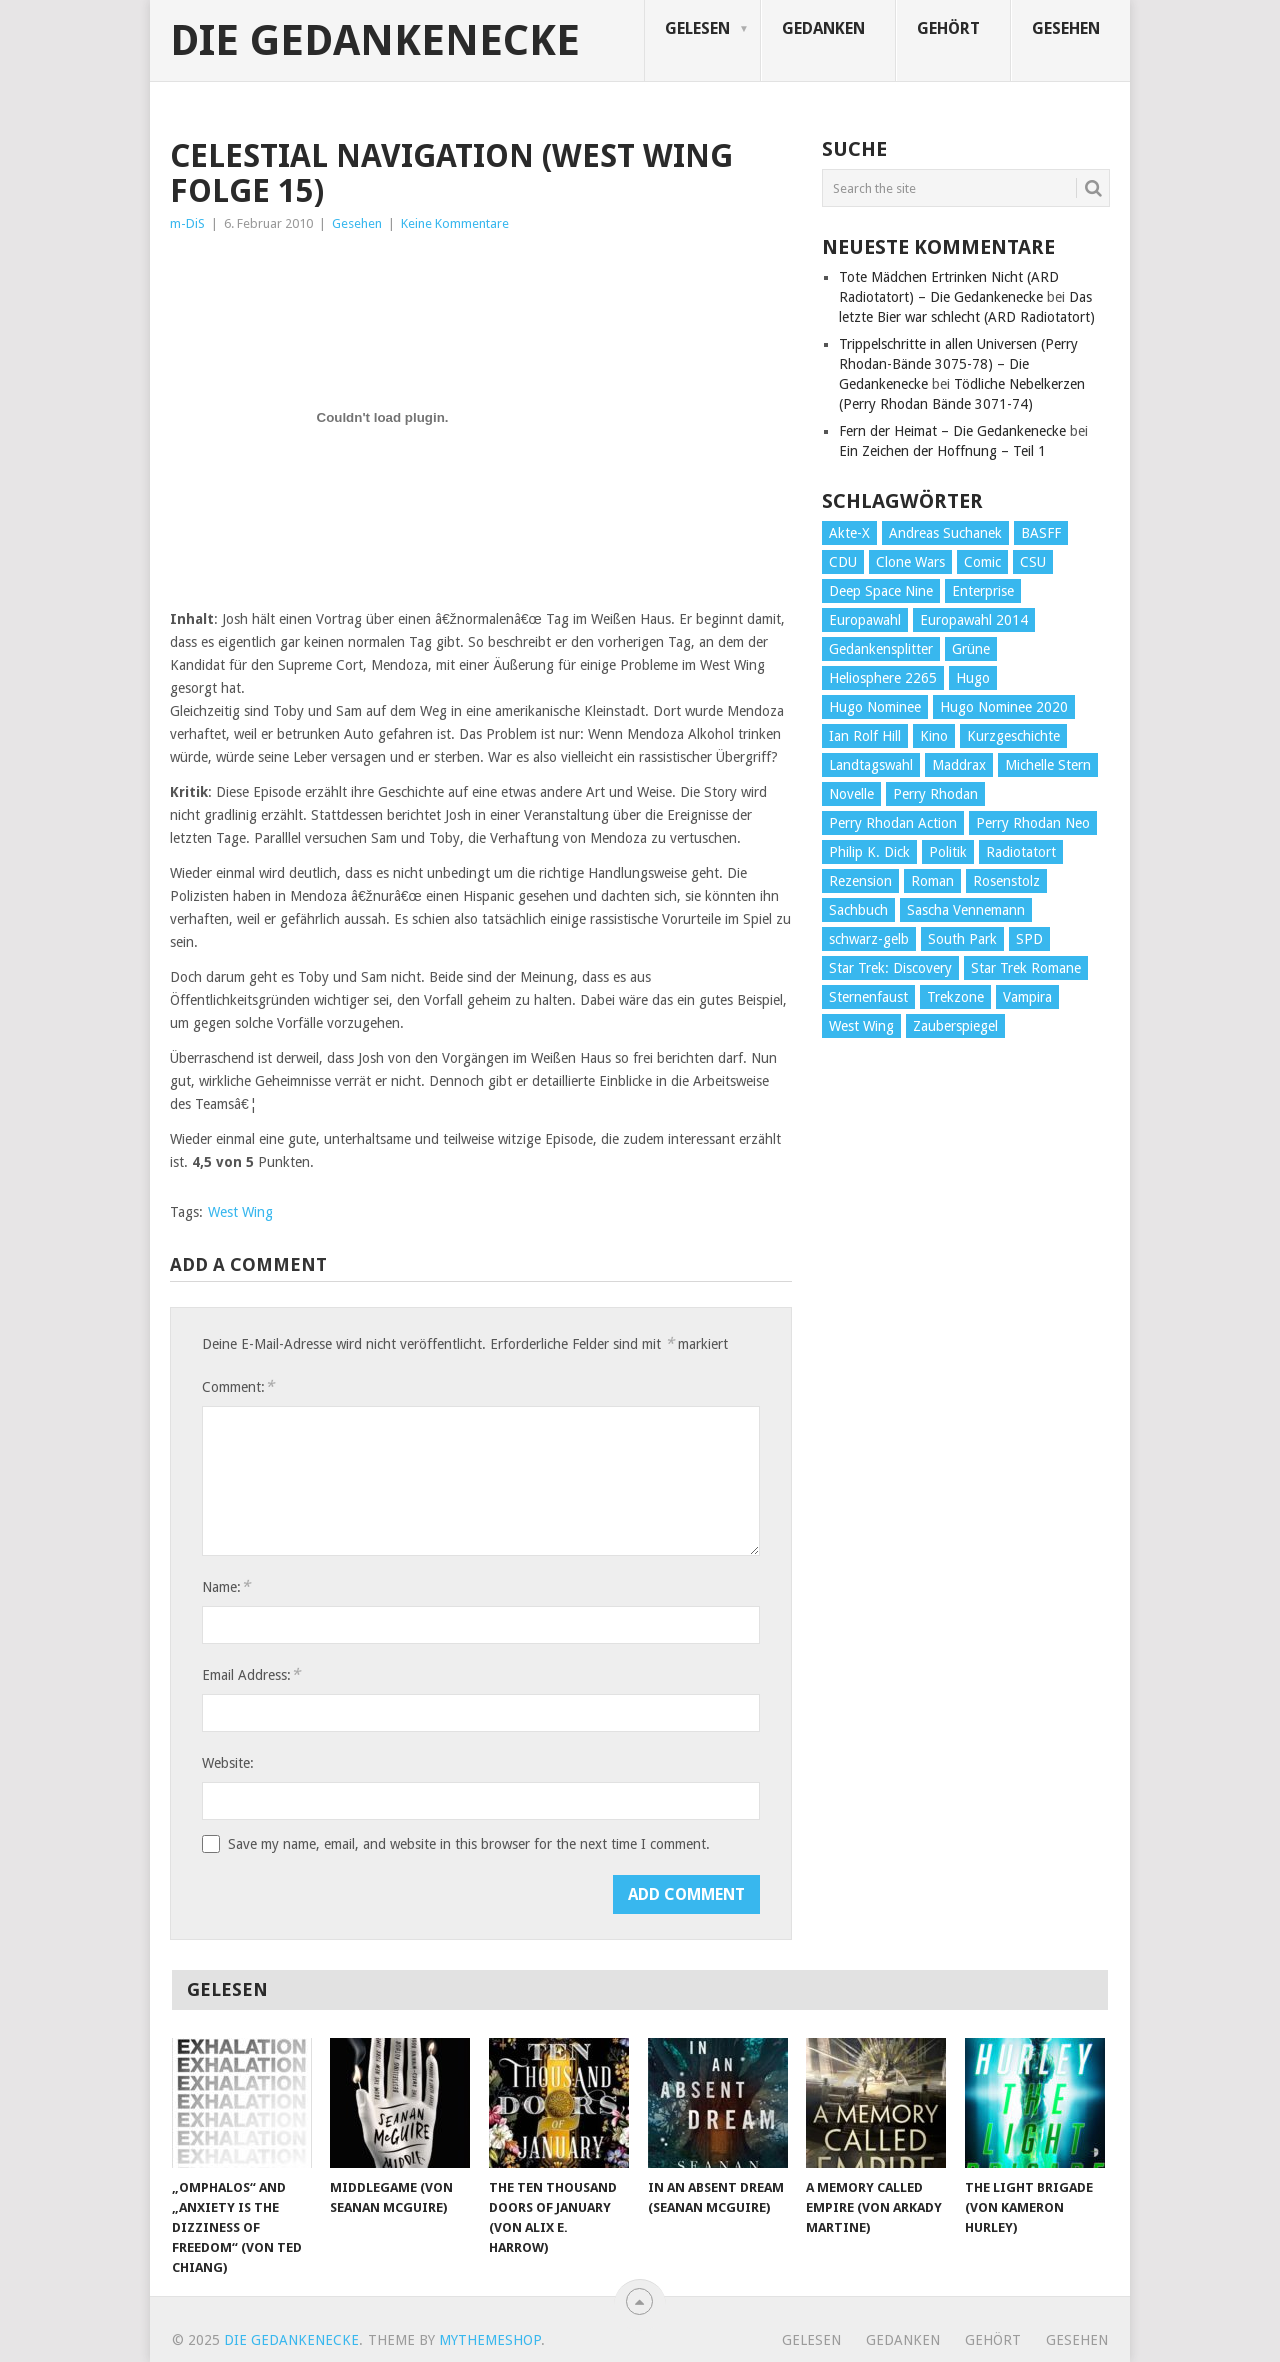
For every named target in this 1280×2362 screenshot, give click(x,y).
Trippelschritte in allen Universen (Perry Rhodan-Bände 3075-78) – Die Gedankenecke (958, 364)
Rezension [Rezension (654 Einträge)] (860, 881)
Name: (226, 1586)
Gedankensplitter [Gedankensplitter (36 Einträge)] (881, 649)
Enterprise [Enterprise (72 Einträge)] (983, 591)
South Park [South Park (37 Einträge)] (962, 939)
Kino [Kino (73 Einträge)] (934, 736)
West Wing (240, 1212)
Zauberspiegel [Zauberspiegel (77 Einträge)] (955, 1026)
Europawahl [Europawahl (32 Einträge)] (865, 620)
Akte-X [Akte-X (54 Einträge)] (849, 533)
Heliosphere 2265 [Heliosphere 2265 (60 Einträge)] (883, 678)
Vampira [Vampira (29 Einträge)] (1027, 997)
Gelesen (697, 28)
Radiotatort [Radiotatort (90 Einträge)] (1021, 852)
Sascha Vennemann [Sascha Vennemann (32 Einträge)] (966, 910)
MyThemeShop (490, 2340)
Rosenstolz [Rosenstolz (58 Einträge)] (1006, 881)
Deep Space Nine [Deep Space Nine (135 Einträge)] (881, 591)
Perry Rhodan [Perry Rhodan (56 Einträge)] (935, 794)
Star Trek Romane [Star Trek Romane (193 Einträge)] (1026, 968)
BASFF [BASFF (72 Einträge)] (1041, 533)
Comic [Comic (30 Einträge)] (982, 562)
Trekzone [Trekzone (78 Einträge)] (955, 997)
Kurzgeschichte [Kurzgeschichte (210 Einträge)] (1013, 736)
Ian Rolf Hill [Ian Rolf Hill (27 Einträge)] (865, 736)
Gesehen (1066, 28)
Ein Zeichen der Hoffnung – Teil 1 (942, 451)
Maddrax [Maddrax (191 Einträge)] (959, 765)
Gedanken (823, 28)
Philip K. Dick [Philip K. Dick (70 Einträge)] (869, 852)
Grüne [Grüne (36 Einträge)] (971, 649)
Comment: (238, 1386)
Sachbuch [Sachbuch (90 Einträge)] (858, 910)
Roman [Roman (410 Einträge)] (932, 881)
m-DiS (187, 223)
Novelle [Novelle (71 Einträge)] (851, 794)
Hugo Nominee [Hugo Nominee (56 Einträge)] (875, 707)
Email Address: (251, 1674)
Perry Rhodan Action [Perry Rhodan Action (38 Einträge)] (893, 823)
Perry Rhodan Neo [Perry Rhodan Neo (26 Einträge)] (1033, 823)
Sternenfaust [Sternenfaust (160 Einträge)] (868, 997)
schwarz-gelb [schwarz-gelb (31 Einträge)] (869, 939)
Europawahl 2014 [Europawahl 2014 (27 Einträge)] (974, 620)
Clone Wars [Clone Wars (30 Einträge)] (910, 562)
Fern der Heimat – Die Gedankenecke (952, 431)
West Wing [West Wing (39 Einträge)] (861, 1026)
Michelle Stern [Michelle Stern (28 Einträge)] (1048, 765)
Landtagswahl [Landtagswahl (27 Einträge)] (871, 765)
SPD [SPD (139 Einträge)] (1029, 939)
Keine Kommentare (455, 223)
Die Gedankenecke (375, 41)
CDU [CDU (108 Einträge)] (843, 562)
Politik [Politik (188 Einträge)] (948, 852)
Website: (228, 1763)
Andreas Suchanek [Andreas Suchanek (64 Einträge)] (945, 533)
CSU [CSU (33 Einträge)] (1033, 562)
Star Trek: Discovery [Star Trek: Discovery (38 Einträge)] (890, 968)
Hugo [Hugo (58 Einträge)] (973, 678)
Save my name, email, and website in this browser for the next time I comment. (469, 1844)
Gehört (948, 28)
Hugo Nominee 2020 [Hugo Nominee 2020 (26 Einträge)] (1004, 707)
